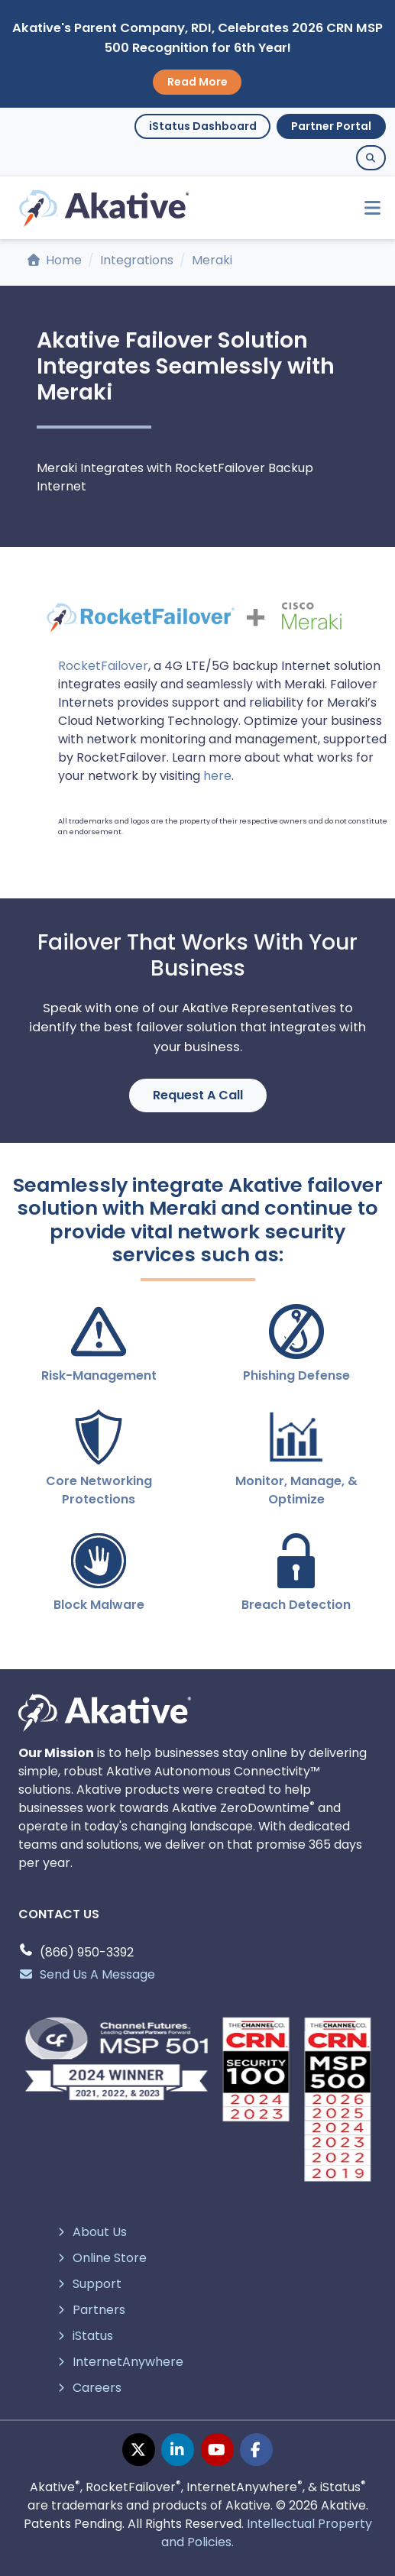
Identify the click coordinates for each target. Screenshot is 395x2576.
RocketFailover (103, 666)
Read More (197, 81)
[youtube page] (217, 2449)
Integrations (136, 260)
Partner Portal (331, 126)
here (217, 776)
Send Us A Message (86, 1974)
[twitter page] (138, 2449)
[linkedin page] (177, 2449)
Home (55, 260)
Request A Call (198, 1095)
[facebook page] (256, 2449)
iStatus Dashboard (203, 126)
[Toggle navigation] (366, 208)
